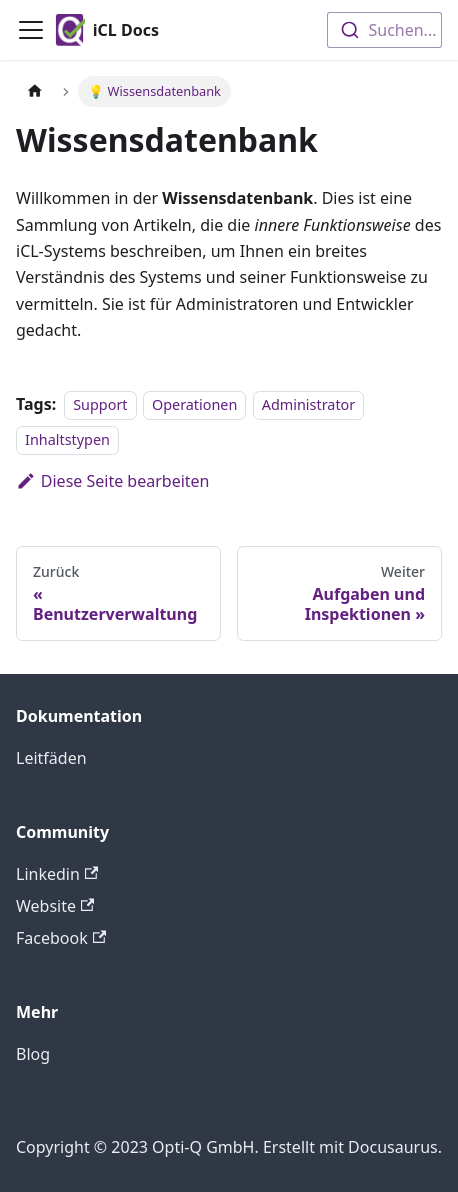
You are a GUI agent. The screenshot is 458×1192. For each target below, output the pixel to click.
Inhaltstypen (67, 439)
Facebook (61, 938)
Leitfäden (51, 758)
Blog (33, 1054)
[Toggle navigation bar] (31, 30)
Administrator (308, 404)
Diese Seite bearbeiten (113, 481)
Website (55, 906)
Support (100, 404)
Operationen (194, 404)
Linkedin (57, 874)
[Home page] (35, 91)
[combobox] (384, 30)
